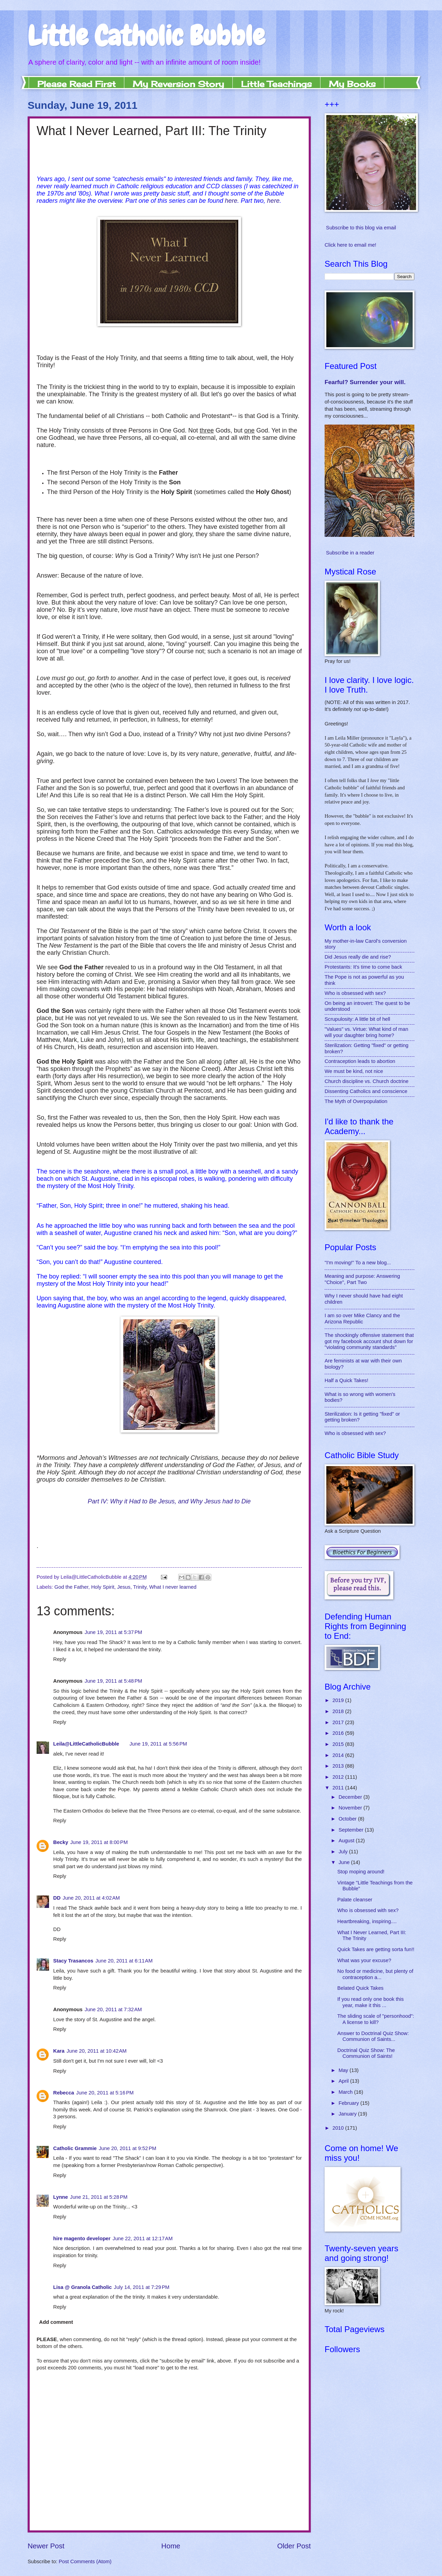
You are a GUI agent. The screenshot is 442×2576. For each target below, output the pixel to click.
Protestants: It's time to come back (363, 967)
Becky (60, 1842)
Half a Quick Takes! (346, 1380)
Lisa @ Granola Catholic (82, 2287)
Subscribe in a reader (350, 552)
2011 (339, 1787)
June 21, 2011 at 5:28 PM (99, 2197)
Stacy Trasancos (73, 1961)
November (350, 1807)
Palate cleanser (354, 1899)
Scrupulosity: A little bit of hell (357, 1019)
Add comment (56, 2322)
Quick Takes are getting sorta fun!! (375, 1949)
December (350, 1797)
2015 (339, 1744)
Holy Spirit (102, 1587)
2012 (339, 1777)
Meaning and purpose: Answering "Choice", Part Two (362, 1279)
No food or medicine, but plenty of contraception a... (375, 1974)
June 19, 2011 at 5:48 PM (113, 1681)
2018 (339, 1711)
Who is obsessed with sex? (355, 993)
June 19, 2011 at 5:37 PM (113, 1632)
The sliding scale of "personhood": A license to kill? (375, 2019)
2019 (339, 1700)
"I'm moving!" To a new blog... (358, 1262)
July (343, 1851)
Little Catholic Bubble (146, 36)
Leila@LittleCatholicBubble (86, 1744)
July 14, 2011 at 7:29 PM (142, 2287)
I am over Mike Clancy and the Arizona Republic (362, 1318)
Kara (59, 2051)
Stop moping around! (361, 1871)
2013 (339, 1766)
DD (56, 1898)
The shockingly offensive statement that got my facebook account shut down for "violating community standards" (369, 1341)
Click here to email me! (350, 245)
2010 (339, 2128)
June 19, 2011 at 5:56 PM (158, 1744)
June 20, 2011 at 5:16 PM (105, 2092)
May (343, 2070)
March (346, 2092)
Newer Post (46, 2546)
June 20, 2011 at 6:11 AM (124, 1961)
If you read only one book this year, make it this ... (370, 2002)
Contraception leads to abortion (360, 1061)
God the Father (71, 1587)
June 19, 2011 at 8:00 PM (99, 1842)
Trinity (139, 1587)
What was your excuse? (364, 1960)
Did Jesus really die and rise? (358, 957)
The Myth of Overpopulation (356, 1101)
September (351, 1830)
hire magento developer (81, 2238)
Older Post (294, 2546)
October (348, 1819)
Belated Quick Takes (360, 1988)
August (347, 1840)
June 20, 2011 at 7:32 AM (113, 2009)
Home (170, 2546)
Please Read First (76, 84)
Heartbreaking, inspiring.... (367, 1921)
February (349, 2103)
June (344, 1862)
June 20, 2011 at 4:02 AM (91, 1898)
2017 (339, 1722)
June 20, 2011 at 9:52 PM (127, 2148)
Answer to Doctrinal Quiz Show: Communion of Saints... (373, 2036)
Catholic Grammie (75, 2148)
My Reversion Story (178, 84)
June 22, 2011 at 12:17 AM (143, 2238)
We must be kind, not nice (354, 1071)
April (344, 2081)
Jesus (123, 1587)
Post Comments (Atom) (85, 2561)
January (348, 2114)
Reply (59, 1659)
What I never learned (172, 1587)
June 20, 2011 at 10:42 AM (97, 2051)
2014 (339, 1755)
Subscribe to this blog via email (361, 227)
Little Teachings (276, 84)
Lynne (60, 2197)
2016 (339, 1733)
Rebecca (63, 2092)
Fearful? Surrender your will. (365, 382)
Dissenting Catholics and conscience (366, 1091)
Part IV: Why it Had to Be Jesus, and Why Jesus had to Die (169, 1501)
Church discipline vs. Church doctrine (367, 1081)
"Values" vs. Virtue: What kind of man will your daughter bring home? (366, 1032)
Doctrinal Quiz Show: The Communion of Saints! (366, 2053)
